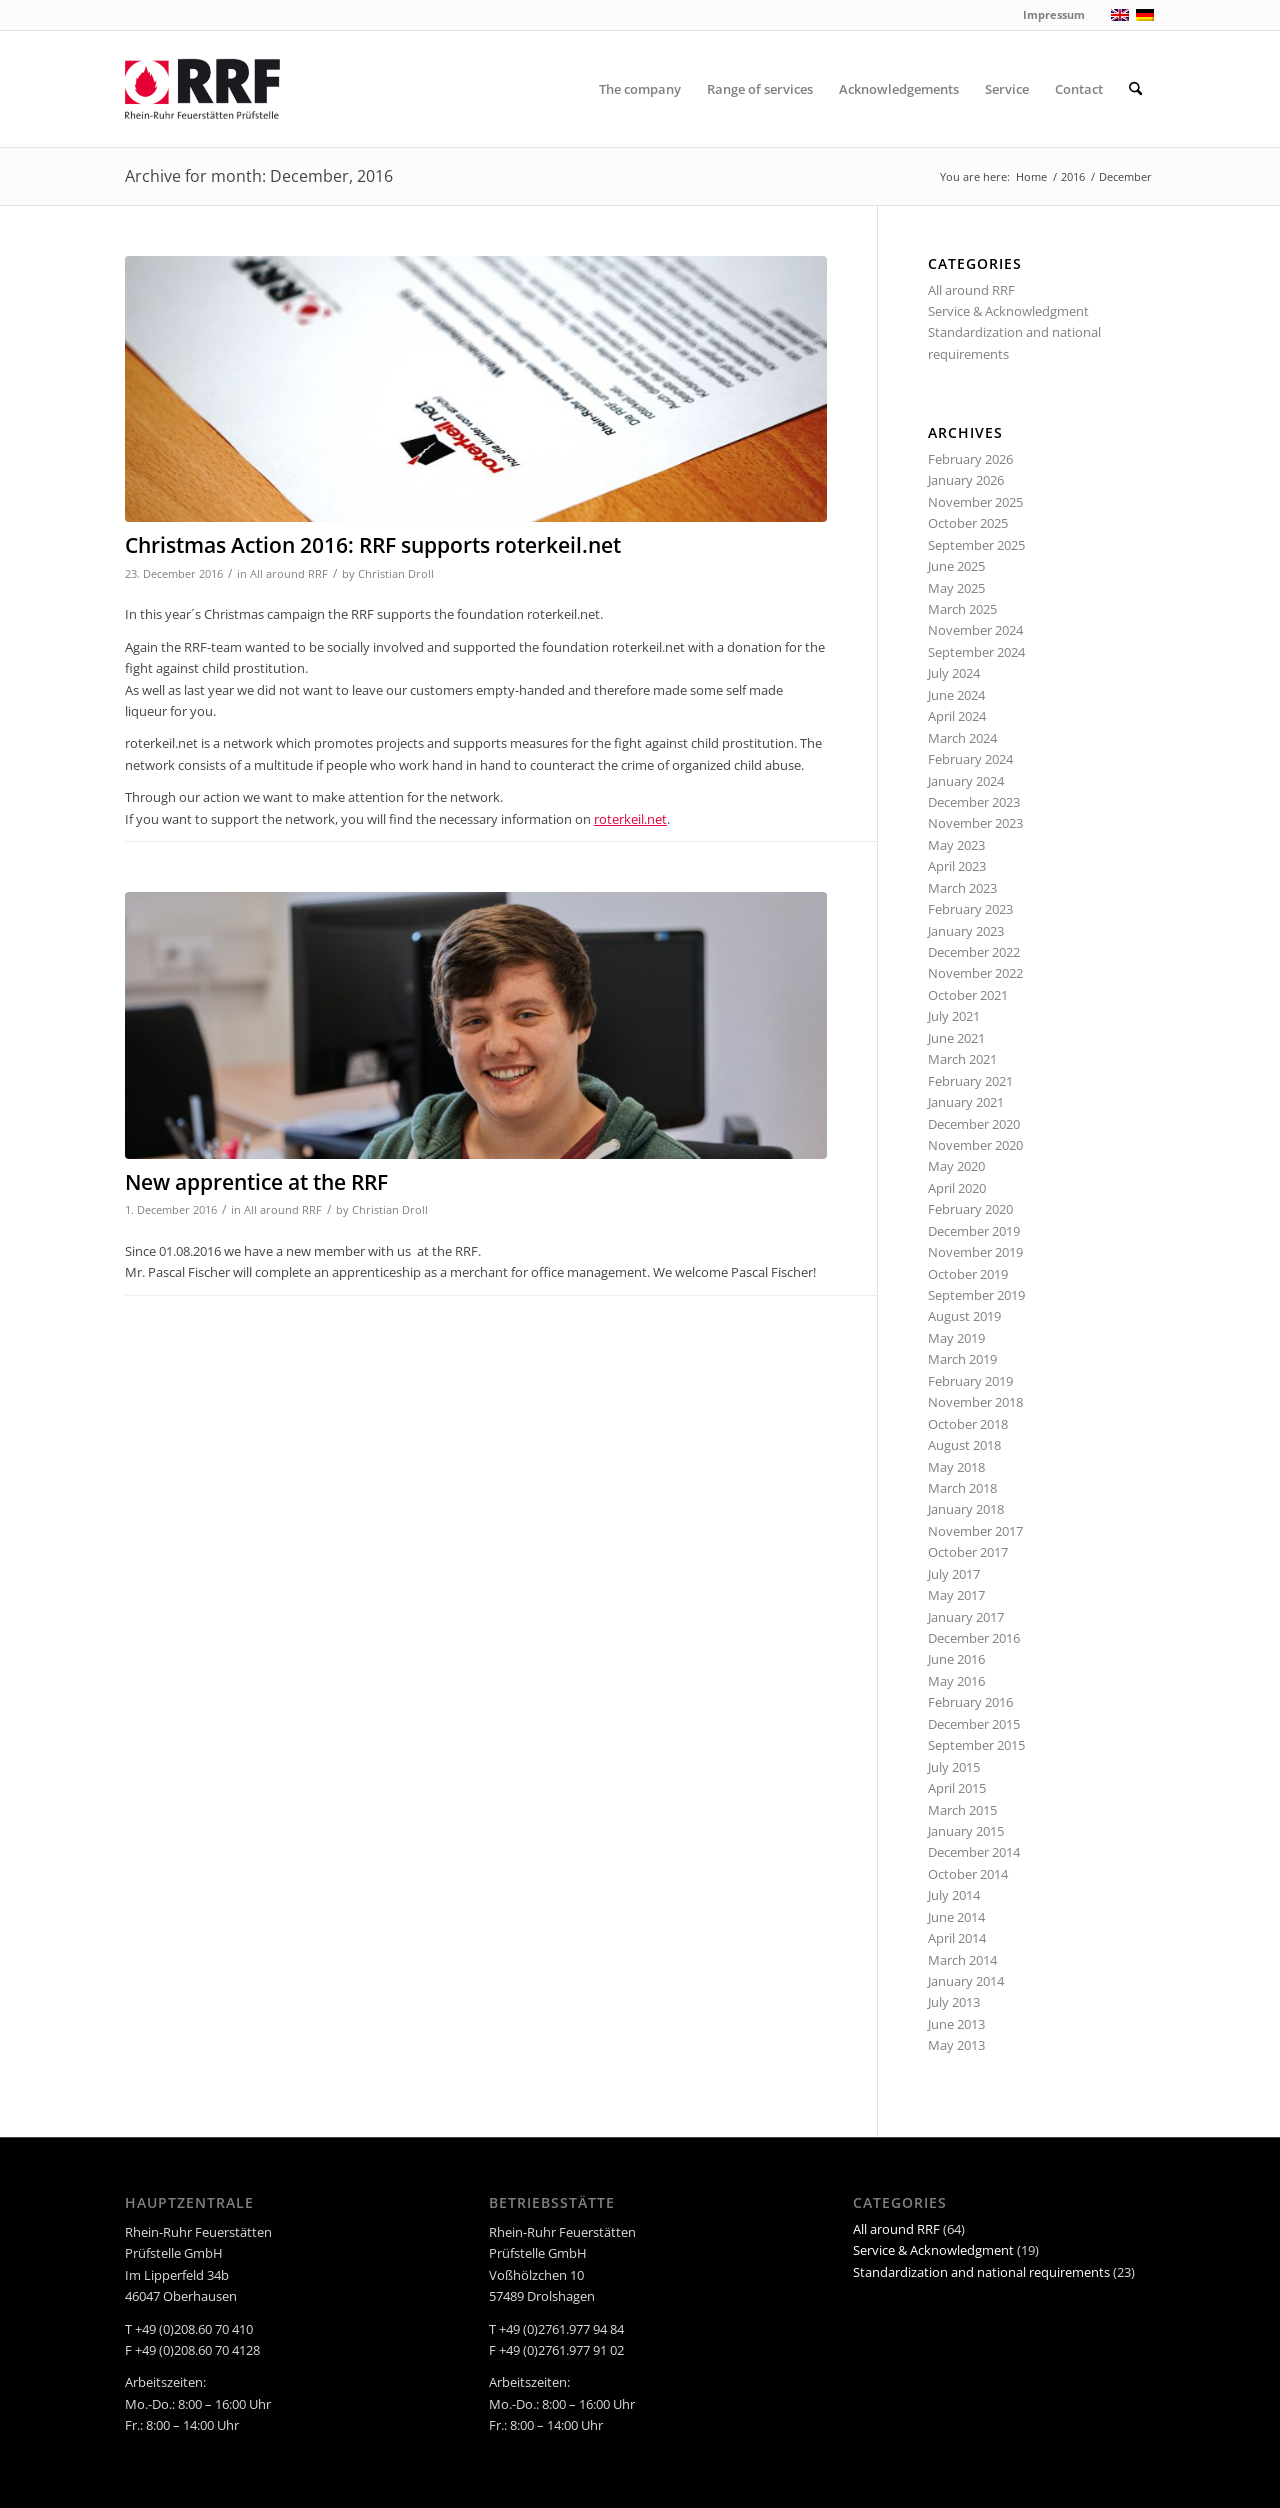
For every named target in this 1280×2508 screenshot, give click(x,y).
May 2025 (956, 588)
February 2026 (970, 459)
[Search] (1135, 89)
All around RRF (289, 574)
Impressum (1054, 14)
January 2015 (966, 1831)
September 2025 (976, 545)
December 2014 (974, 1852)
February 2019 (970, 1381)
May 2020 (956, 1166)
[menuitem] (640, 89)
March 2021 (962, 1059)
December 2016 (974, 1638)
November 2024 (975, 630)
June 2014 (956, 1917)
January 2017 (966, 1617)
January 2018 (966, 1509)
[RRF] (202, 89)
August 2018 (964, 1445)
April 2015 (957, 1788)
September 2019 (976, 1295)
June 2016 (956, 1659)
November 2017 (975, 1531)
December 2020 (974, 1124)
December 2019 (974, 1231)
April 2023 (957, 866)
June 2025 (956, 566)
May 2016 (956, 1681)
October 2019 (968, 1274)
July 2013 (954, 2002)
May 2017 (956, 1595)
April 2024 (957, 716)
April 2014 (957, 1938)
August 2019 (964, 1316)
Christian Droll (396, 574)
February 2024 (970, 759)
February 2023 (970, 909)
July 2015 (954, 1767)
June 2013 (956, 2024)
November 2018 (975, 1402)
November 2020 (975, 1145)
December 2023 (974, 802)
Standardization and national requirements (981, 2272)
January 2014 (966, 1981)
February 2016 (970, 1702)
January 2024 (966, 781)
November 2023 (975, 823)
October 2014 (968, 1874)
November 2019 (975, 1252)
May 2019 (956, 1338)
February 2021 (970, 1081)
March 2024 (962, 738)
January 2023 (966, 931)
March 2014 (962, 1960)
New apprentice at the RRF (256, 1182)
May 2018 (956, 1467)
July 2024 (954, 673)
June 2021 (956, 1038)
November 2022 (975, 973)
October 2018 (968, 1424)
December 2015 (974, 1724)
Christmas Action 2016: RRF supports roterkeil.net (373, 545)
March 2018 (962, 1488)
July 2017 (954, 1574)
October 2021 (968, 995)
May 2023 (956, 845)
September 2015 (976, 1745)
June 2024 (956, 695)
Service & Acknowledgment (1008, 311)
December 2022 (974, 952)
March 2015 (962, 1810)
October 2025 (968, 523)
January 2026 (966, 480)
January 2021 (966, 1102)
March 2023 (962, 888)
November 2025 (975, 502)
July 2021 (954, 1016)
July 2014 (954, 1895)
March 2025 (962, 609)
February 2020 (970, 1209)
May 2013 (956, 2045)
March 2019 (962, 1359)
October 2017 (968, 1552)
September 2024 (976, 652)
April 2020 (957, 1188)
